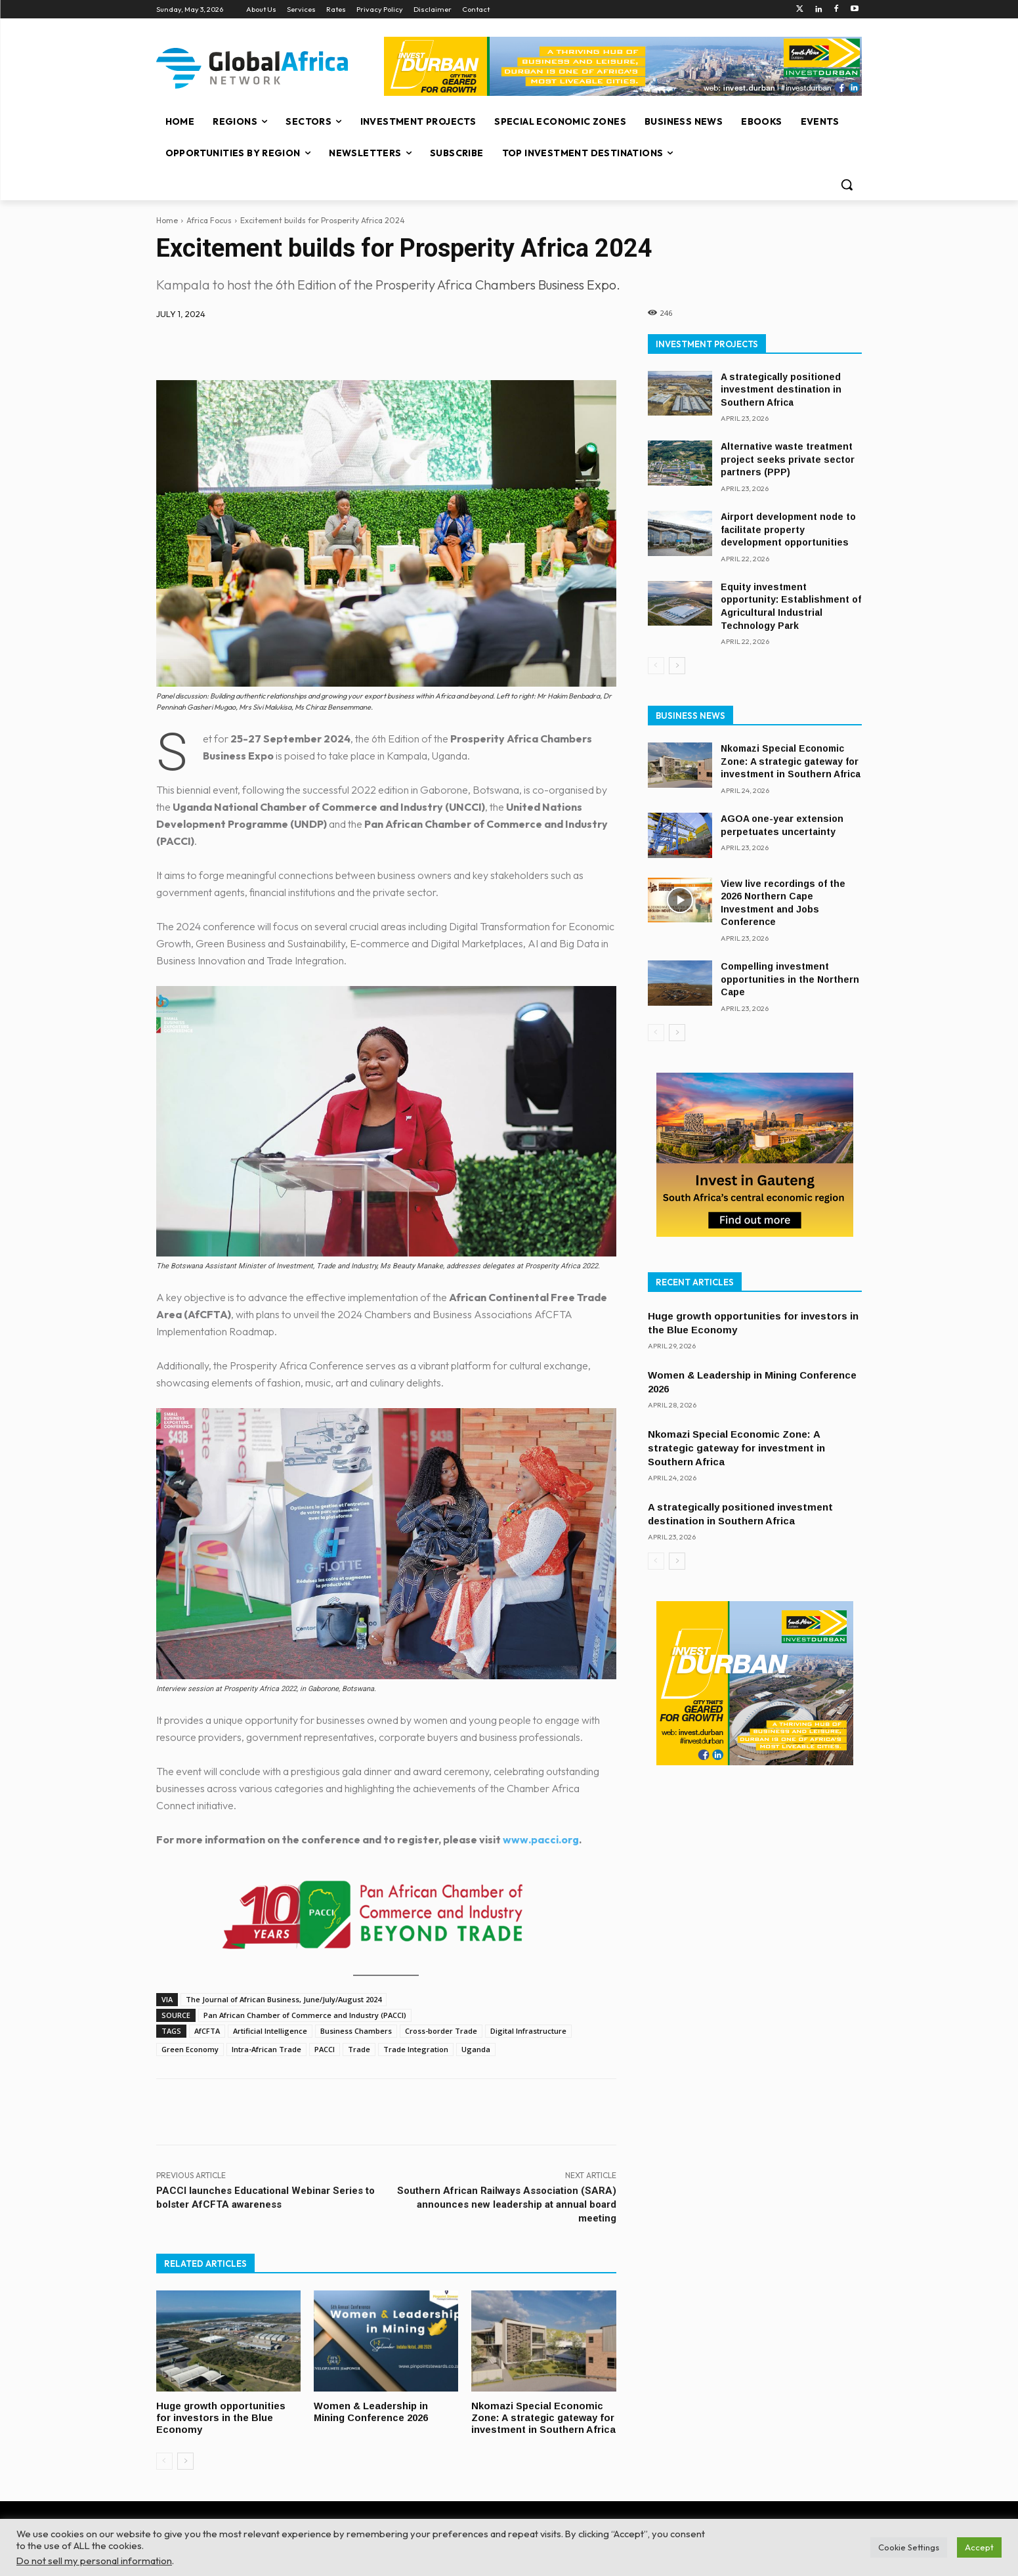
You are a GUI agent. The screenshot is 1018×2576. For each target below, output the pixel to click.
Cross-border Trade (441, 2031)
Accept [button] (979, 2547)
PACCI (324, 2049)
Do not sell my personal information (94, 2560)
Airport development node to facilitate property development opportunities (788, 529)
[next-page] (185, 2470)
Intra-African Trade (266, 2049)
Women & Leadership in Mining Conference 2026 (371, 2411)
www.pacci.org (541, 1839)
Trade (359, 2049)
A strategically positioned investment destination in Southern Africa (781, 390)
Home (167, 220)
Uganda (475, 2049)
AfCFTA (207, 2031)
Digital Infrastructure (528, 2031)
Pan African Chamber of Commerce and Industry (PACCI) (304, 2015)
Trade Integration (415, 2049)
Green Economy (190, 2049)
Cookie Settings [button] (908, 2547)
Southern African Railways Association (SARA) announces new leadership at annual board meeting (506, 2204)
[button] (846, 184)
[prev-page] (164, 2470)
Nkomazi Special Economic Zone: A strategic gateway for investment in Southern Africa (537, 2422)
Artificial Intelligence (270, 2031)
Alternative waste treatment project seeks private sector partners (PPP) (788, 459)
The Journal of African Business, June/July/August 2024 (283, 1999)
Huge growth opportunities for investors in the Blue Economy (222, 2417)
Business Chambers (356, 2031)
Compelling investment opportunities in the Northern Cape (790, 979)
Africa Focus (209, 220)
